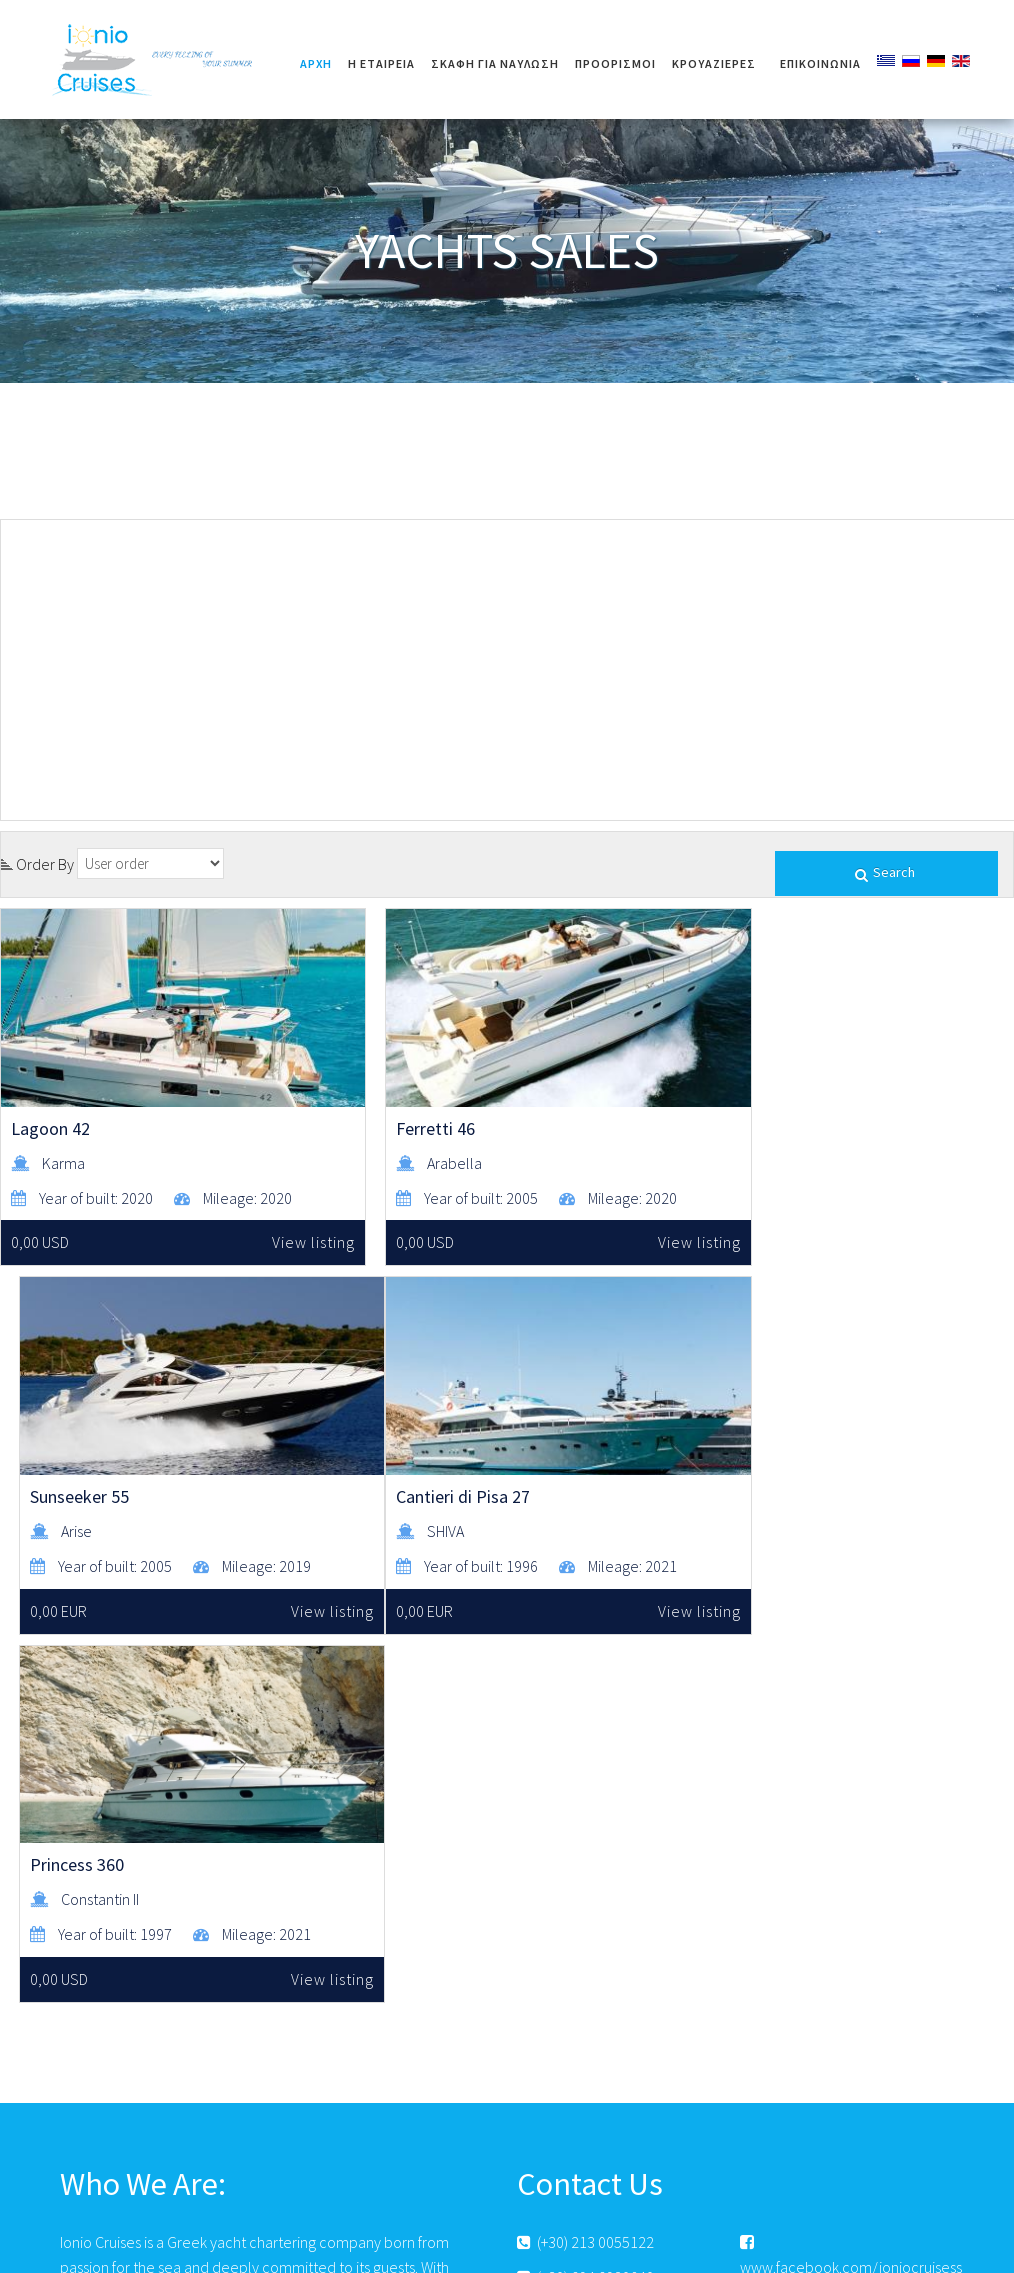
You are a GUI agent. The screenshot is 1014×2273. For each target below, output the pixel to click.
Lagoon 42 (50, 1105)
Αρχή (316, 63)
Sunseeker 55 (749, 1105)
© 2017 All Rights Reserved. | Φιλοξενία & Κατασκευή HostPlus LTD (507, 2249)
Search (886, 873)
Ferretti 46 (395, 1105)
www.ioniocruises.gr (591, 2003)
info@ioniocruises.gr (592, 1968)
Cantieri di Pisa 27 (78, 1485)
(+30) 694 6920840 (585, 1933)
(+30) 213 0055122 (585, 1899)
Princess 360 (403, 1485)
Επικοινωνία (820, 63)
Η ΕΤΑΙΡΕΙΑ (381, 63)
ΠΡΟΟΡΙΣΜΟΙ (615, 63)
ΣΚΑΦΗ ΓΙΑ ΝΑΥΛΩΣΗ (495, 63)
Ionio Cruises (154, 59)
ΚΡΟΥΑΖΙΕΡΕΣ (714, 63)
